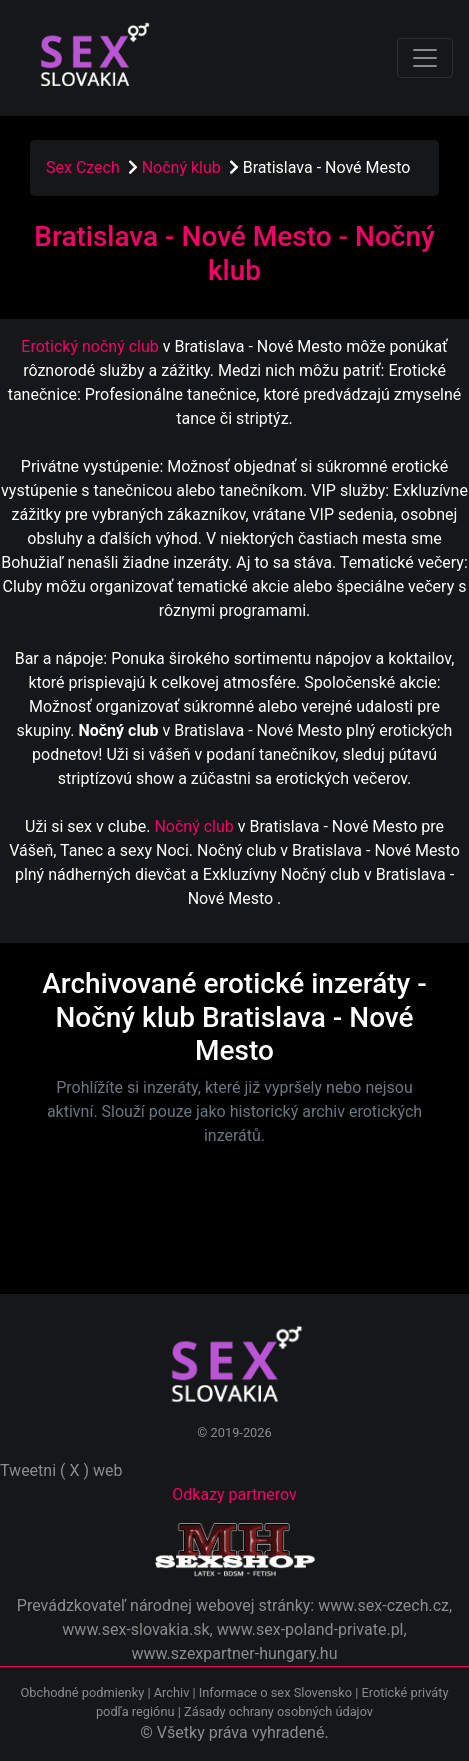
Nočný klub (183, 167)
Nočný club (193, 826)
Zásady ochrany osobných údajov (278, 1711)
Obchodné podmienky (84, 1692)
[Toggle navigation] (425, 58)
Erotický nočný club (89, 346)
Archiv (172, 1692)
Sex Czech (83, 167)
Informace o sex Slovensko (275, 1692)
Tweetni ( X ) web (61, 1470)
